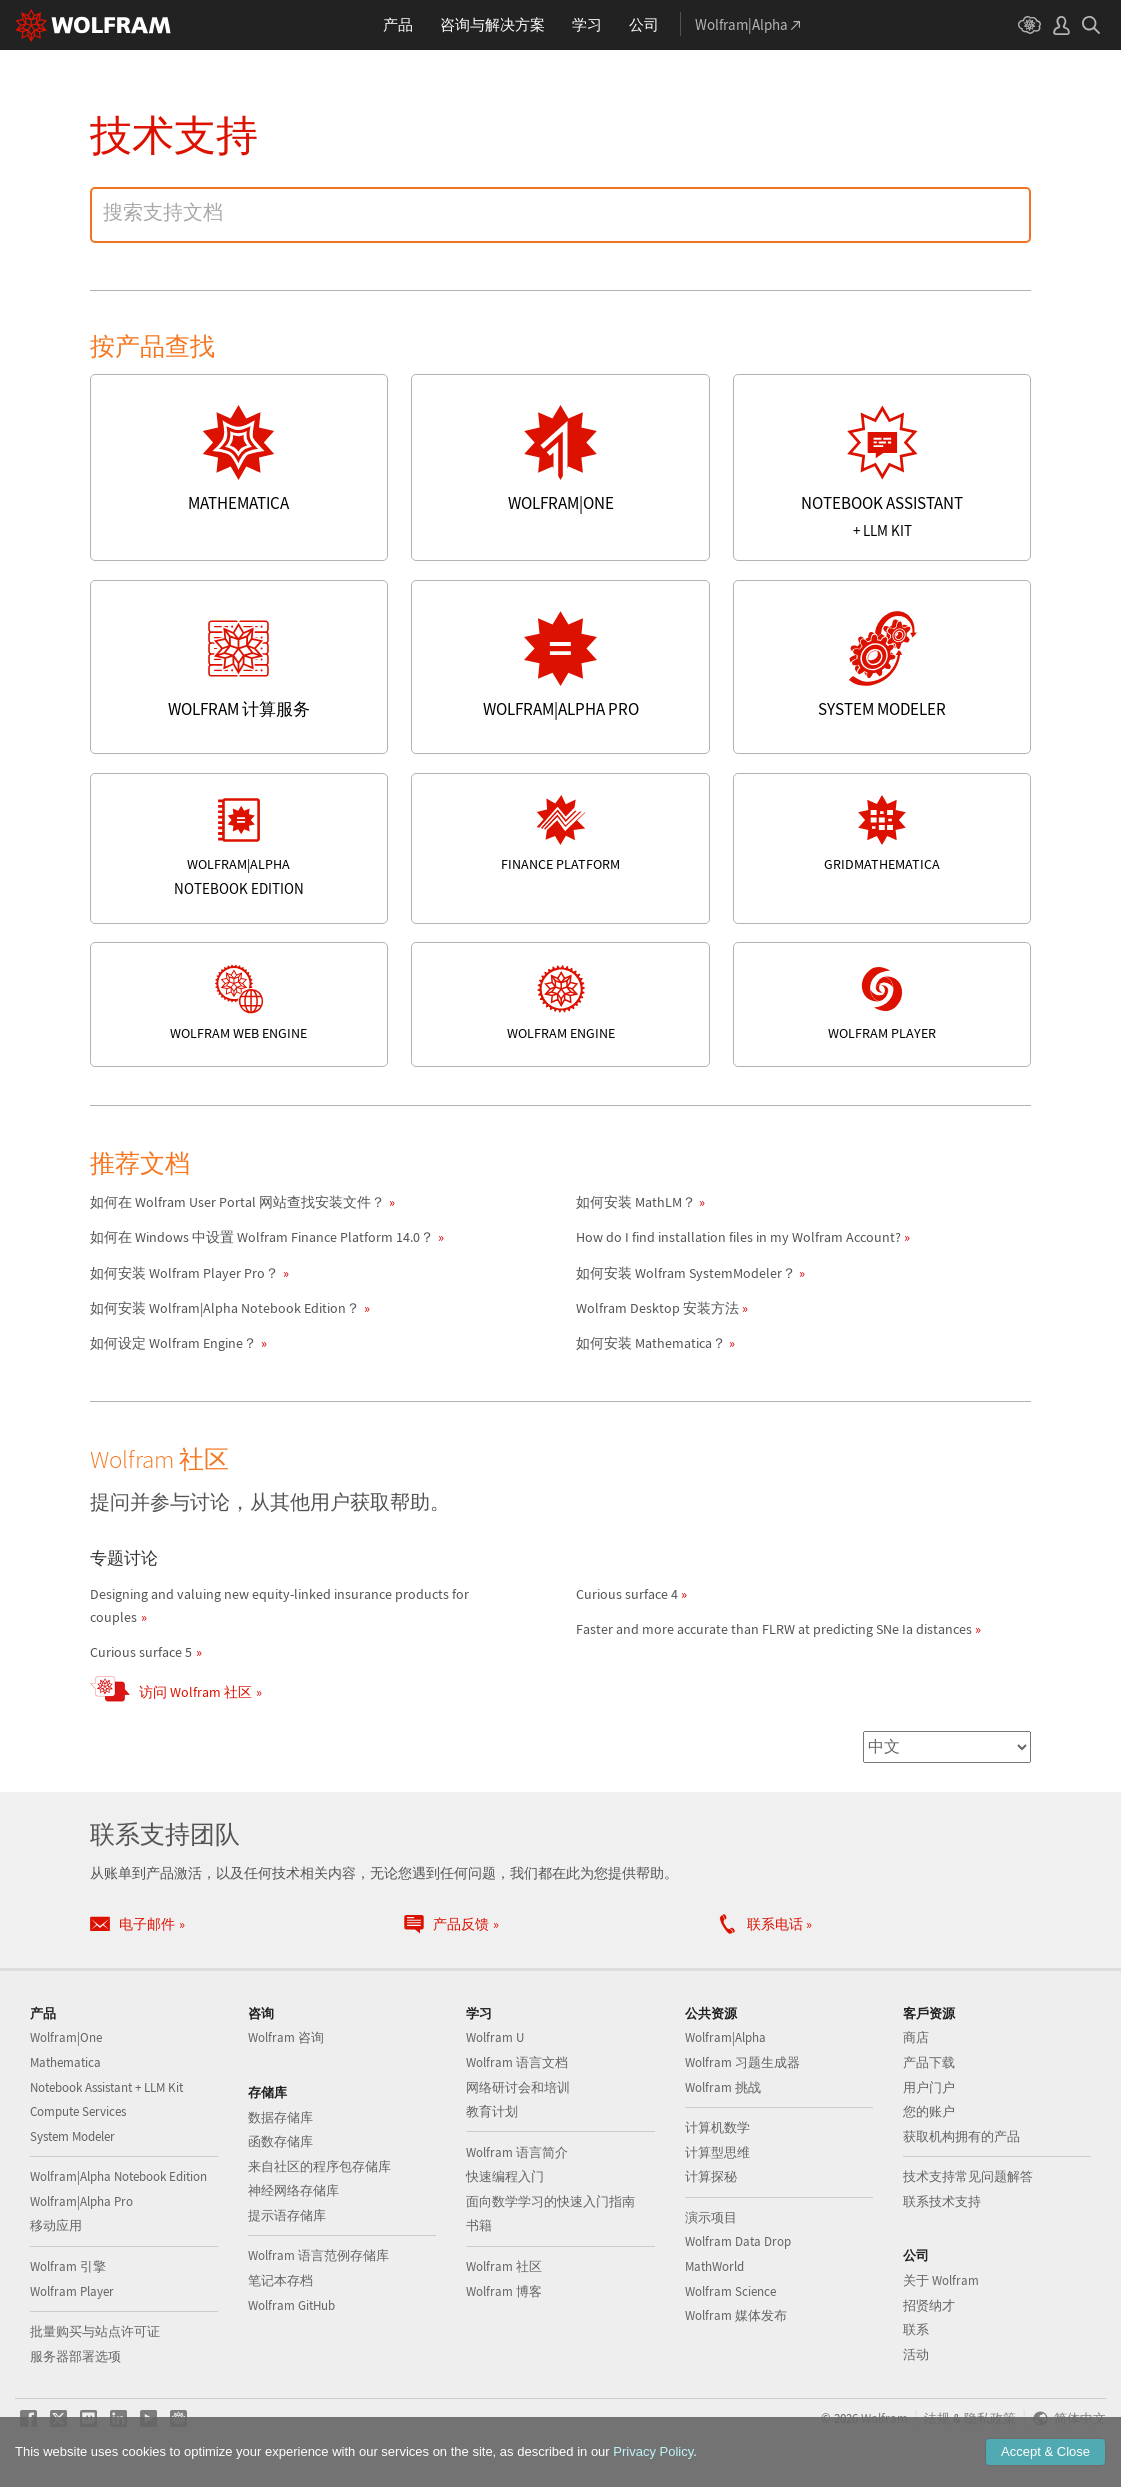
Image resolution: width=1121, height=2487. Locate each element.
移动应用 (56, 2225)
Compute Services (78, 2111)
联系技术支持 (942, 2201)
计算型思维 (717, 2152)
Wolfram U (495, 2037)
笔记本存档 (280, 2280)
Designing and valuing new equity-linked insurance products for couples (279, 1605)
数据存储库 (280, 2117)
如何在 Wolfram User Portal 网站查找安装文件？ (237, 1202)
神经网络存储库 (293, 2190)
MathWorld (714, 2266)
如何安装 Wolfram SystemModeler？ (686, 1273)
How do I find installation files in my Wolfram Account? (738, 1237)
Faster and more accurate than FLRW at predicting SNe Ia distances (774, 1629)
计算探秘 (711, 2176)
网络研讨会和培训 (518, 2087)
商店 (916, 2037)
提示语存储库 (287, 2215)
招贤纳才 (929, 2305)
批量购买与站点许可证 (95, 2331)
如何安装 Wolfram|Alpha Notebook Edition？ (225, 1308)
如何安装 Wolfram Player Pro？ (184, 1273)
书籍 (479, 2225)
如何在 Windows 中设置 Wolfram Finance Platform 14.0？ (262, 1237)
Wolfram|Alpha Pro (81, 2201)
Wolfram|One (66, 2037)
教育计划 (492, 2111)
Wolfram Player (72, 2291)
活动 (916, 2354)
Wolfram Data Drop (738, 2241)
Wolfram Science (730, 2291)
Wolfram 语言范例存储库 (318, 2255)
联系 (916, 2329)
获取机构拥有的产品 (961, 2136)
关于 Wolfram (941, 2280)
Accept (1045, 2451)
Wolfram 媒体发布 (736, 2315)
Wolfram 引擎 (68, 2266)
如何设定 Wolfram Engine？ (173, 1343)
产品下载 (929, 2062)
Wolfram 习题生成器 (742, 2062)
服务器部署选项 (75, 2356)
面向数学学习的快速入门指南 (550, 2201)
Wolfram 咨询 (286, 2037)
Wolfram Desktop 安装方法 (657, 1308)
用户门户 (929, 2087)
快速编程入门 (505, 2176)
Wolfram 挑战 (723, 2087)
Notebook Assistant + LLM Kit (106, 2087)
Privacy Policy (653, 2451)
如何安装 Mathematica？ (651, 1343)
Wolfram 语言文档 (517, 2062)
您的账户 (929, 2111)
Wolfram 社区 (504, 2266)
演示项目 (711, 2217)
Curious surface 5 (141, 1652)
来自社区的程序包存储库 (319, 2166)
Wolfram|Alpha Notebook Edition (118, 2176)
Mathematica (65, 2062)
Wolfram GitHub (291, 2305)
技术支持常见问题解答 (968, 2176)
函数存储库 (280, 2141)
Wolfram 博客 (504, 2291)
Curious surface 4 (627, 1594)
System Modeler (72, 2136)
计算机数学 (717, 2127)
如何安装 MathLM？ (636, 1202)
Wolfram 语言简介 (517, 2152)
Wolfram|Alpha (725, 2037)
